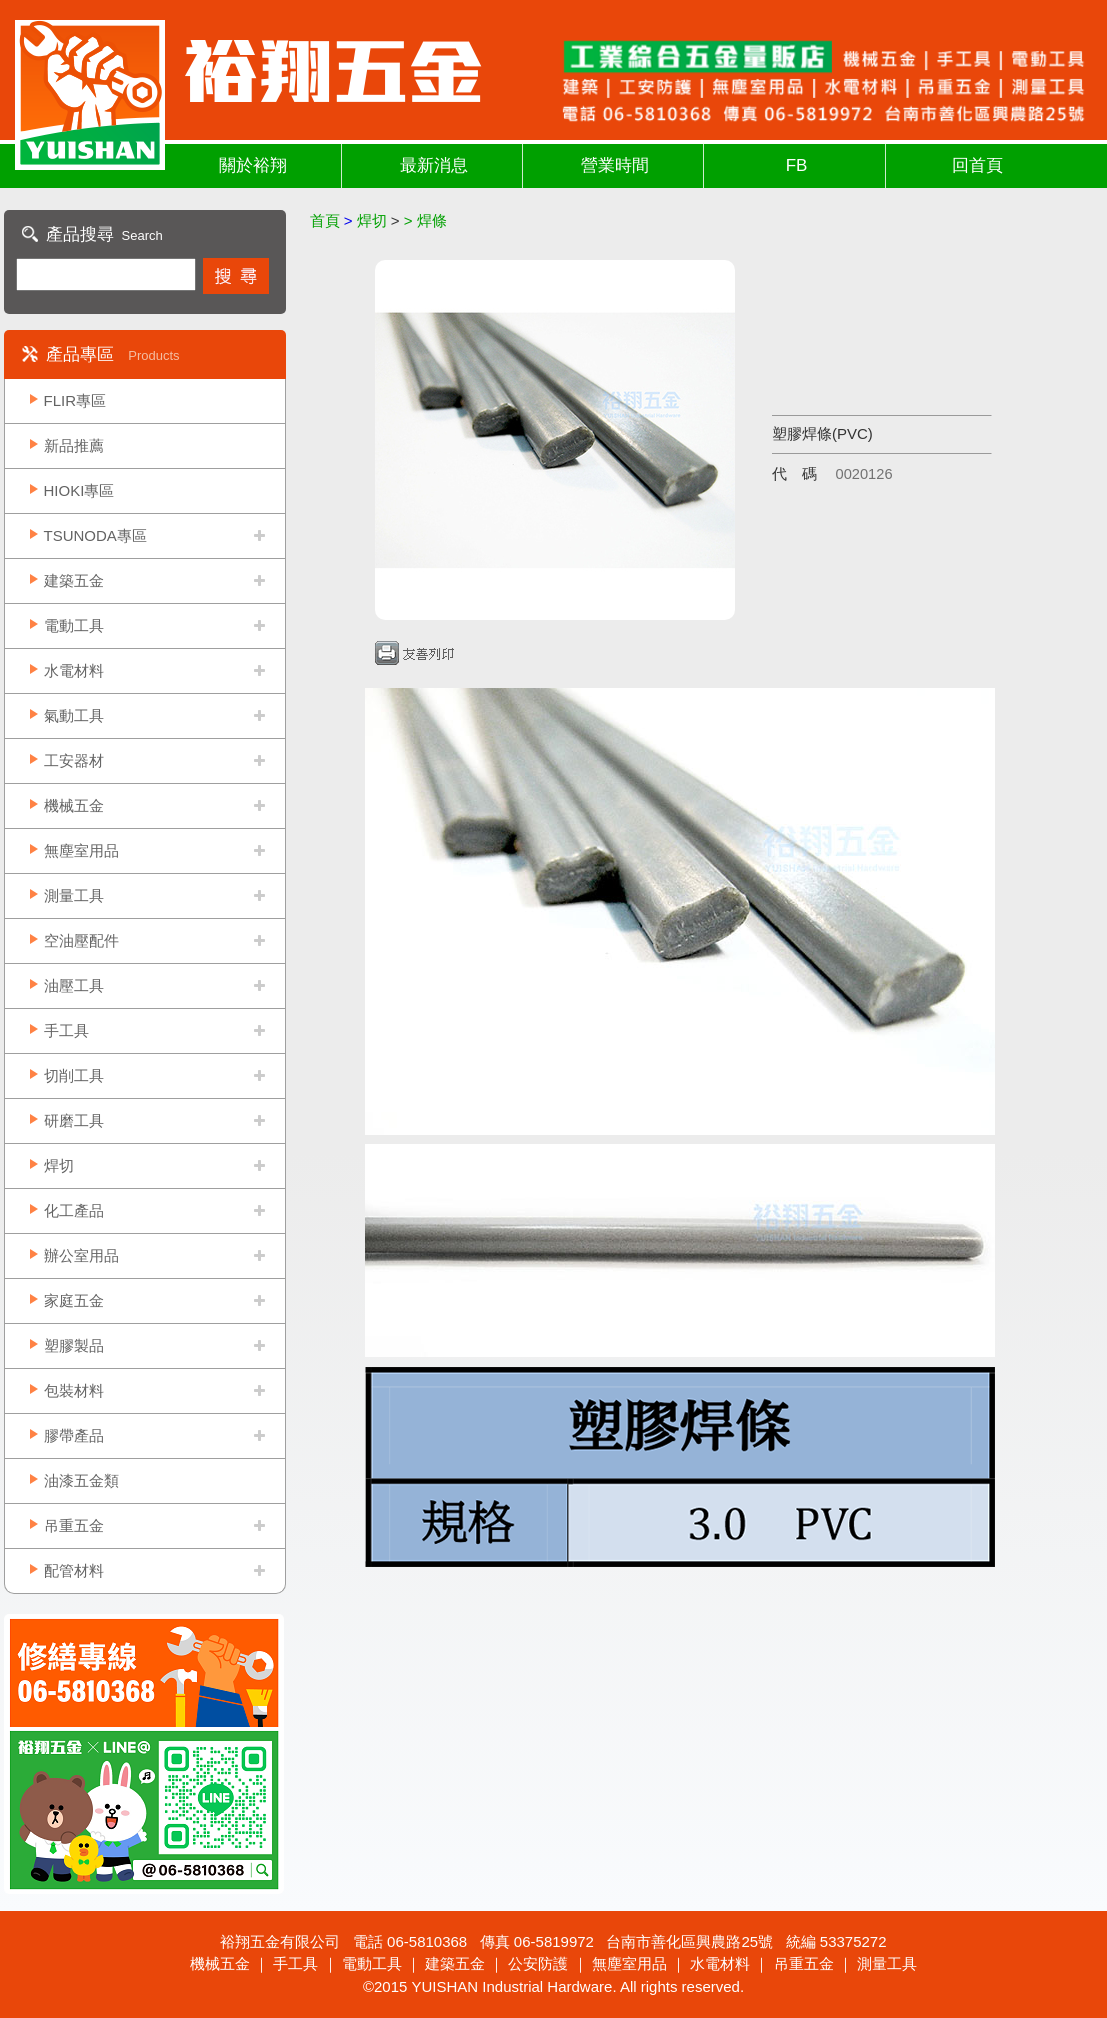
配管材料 (74, 1570)
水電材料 (74, 670)
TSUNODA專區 (95, 535)
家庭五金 (74, 1300)
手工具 (66, 1030)
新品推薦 (74, 445)
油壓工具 (74, 985)
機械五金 (74, 805)
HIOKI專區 (79, 490)
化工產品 (74, 1210)
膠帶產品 (74, 1435)
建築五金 (74, 580)
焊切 (59, 1165)
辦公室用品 (81, 1255)
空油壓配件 (81, 940)
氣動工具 (74, 715)
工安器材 (74, 760)
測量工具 (74, 895)
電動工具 (74, 625)
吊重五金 (74, 1525)
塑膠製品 (74, 1345)
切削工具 (74, 1075)
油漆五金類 (81, 1480)
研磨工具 (74, 1120)
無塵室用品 (81, 850)
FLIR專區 (75, 400)
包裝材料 (74, 1390)
